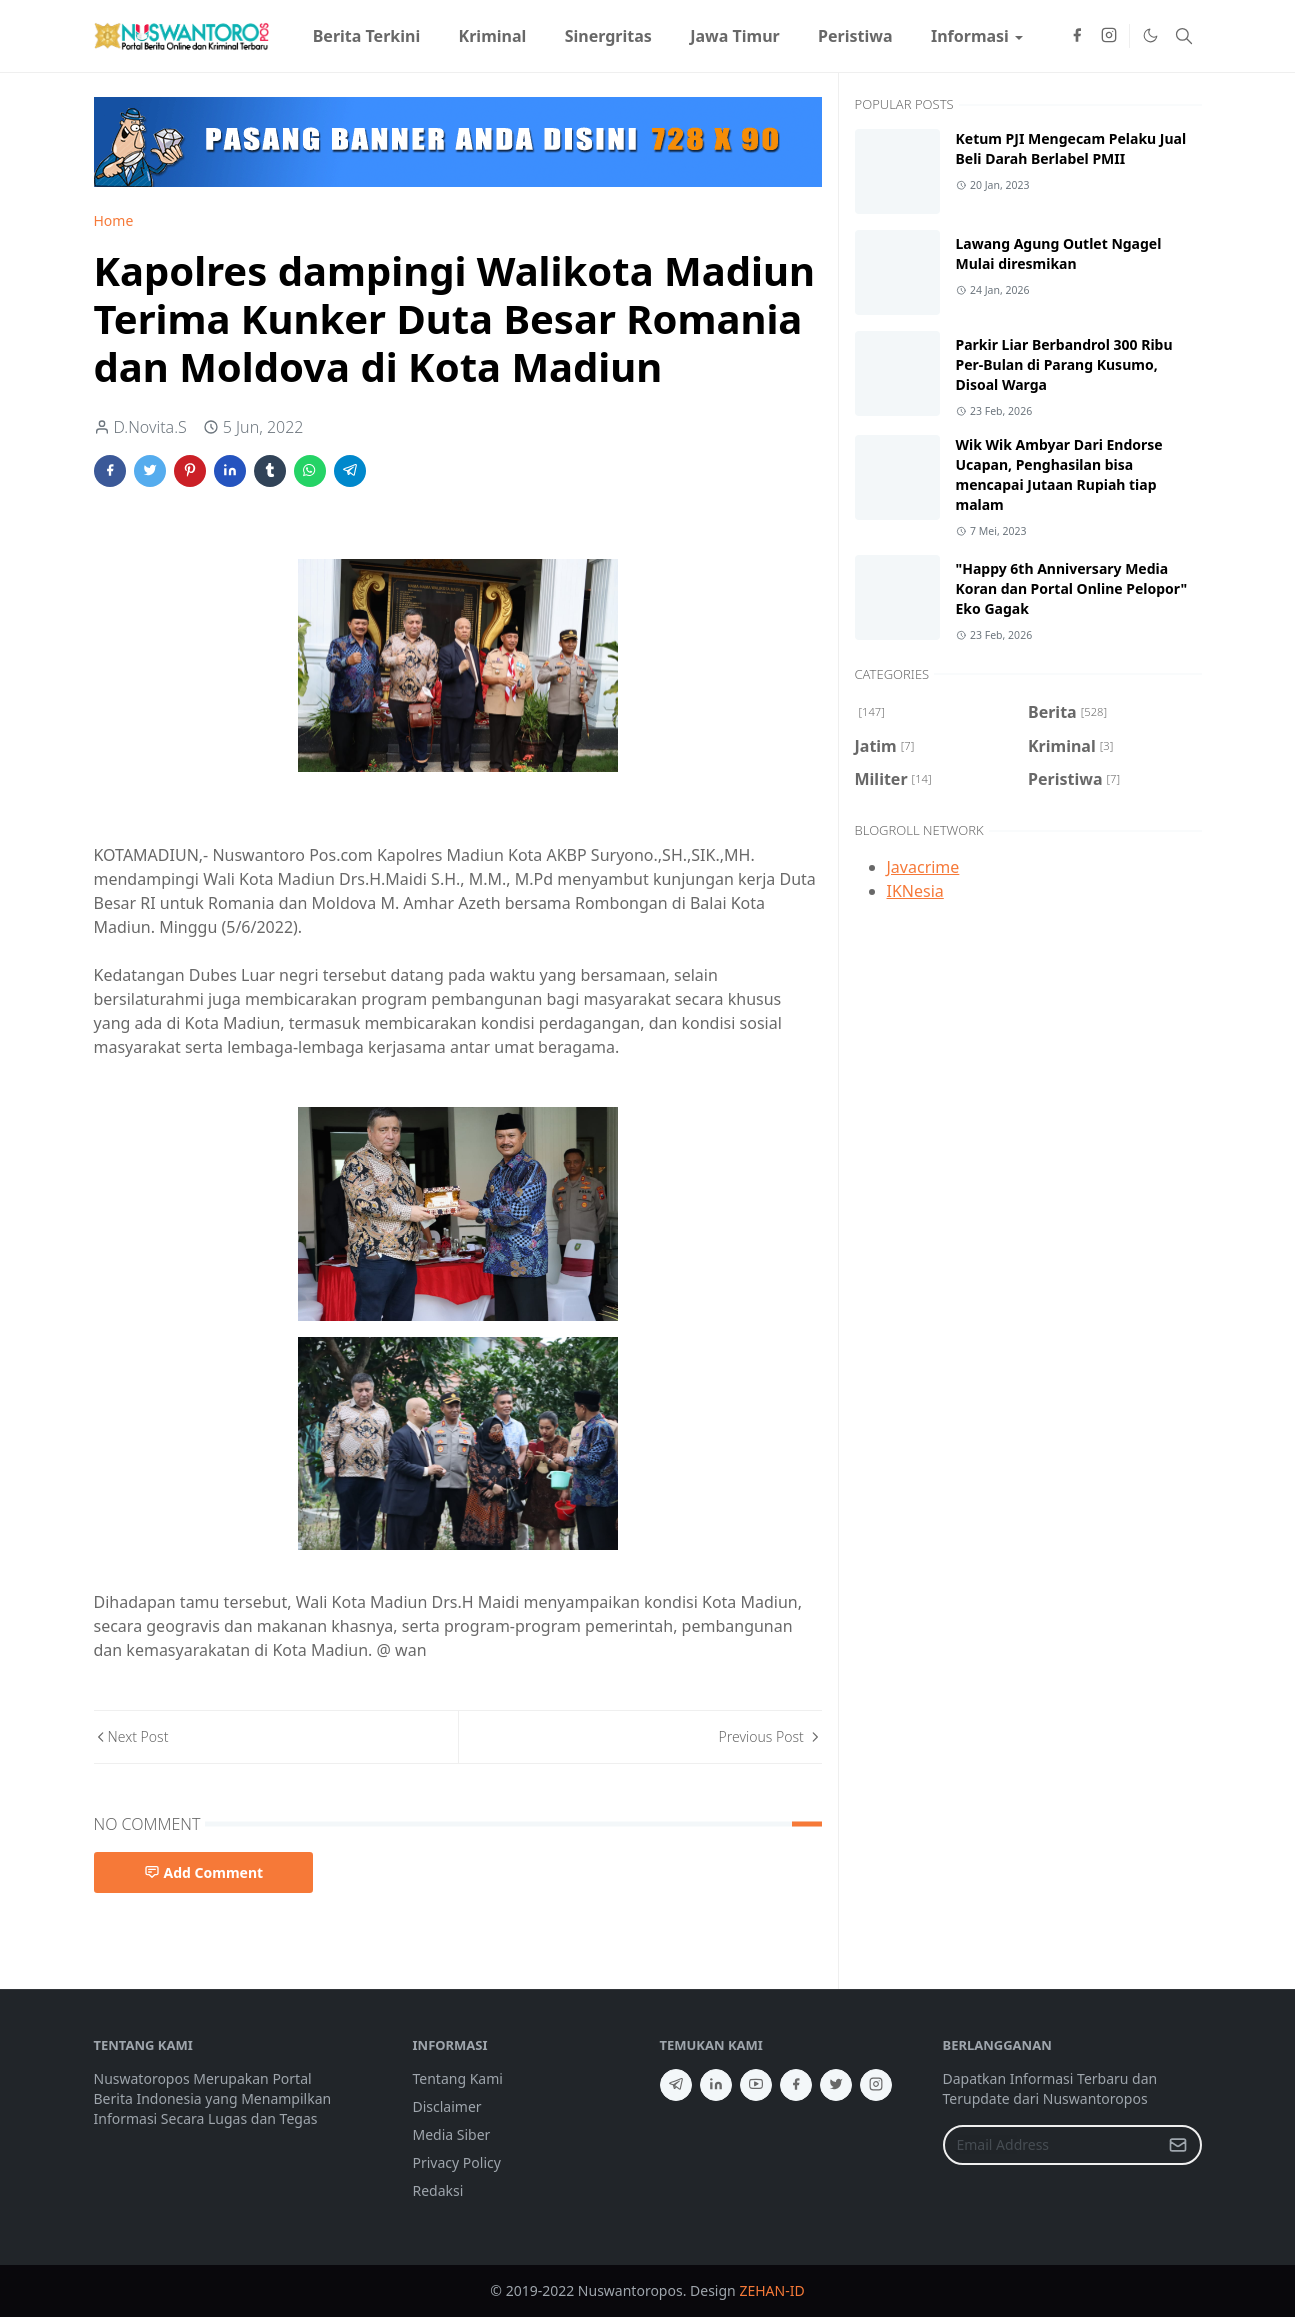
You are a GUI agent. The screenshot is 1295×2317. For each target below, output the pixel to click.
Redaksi (438, 2190)
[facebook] (1077, 36)
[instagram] (1109, 36)
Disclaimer (447, 2106)
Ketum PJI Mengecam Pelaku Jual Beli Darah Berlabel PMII (1071, 148)
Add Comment (204, 1872)
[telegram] (676, 2085)
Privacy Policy (457, 2162)
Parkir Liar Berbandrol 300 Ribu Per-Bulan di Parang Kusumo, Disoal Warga (1064, 364)
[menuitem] (367, 36)
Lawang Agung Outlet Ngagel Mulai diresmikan (1059, 253)
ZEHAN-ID (771, 2290)
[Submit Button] (1178, 2145)
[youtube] (756, 2085)
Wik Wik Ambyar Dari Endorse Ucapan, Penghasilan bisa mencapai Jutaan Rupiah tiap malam (1059, 474)
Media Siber (452, 2134)
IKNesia (915, 891)
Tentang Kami (458, 2078)
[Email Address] (1051, 2145)
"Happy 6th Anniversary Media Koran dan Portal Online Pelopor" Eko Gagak (1072, 588)
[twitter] (836, 2085)
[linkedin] (716, 2085)
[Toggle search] (1184, 36)
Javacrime (923, 867)
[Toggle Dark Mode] (1150, 36)
